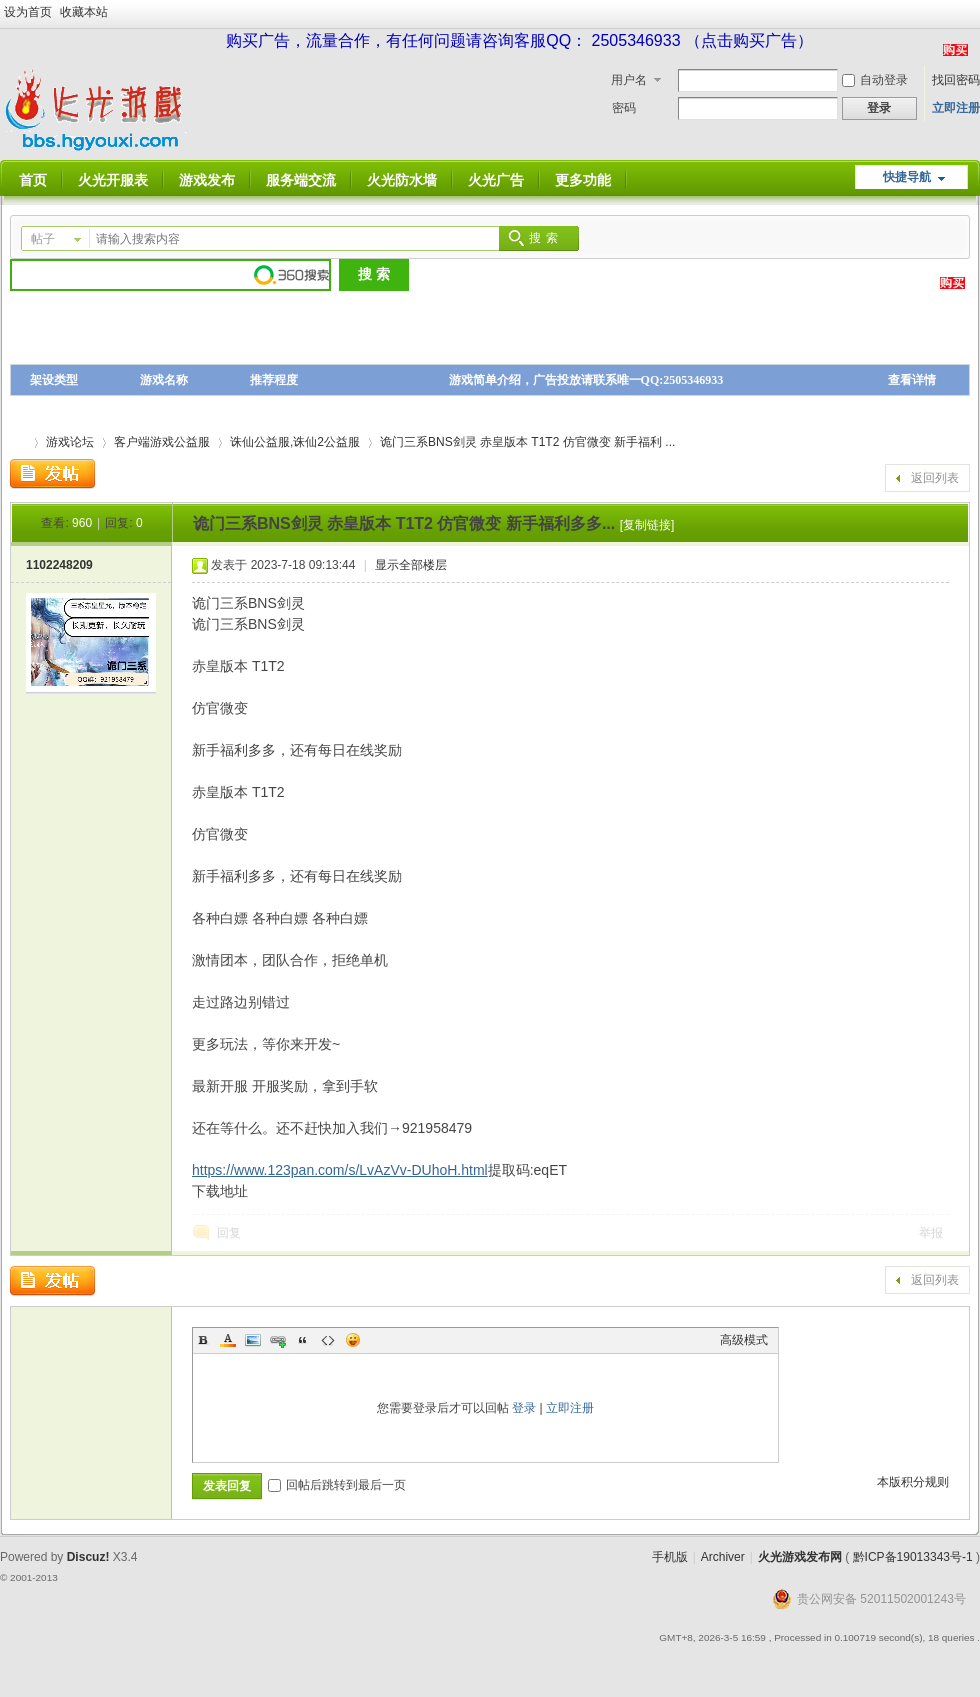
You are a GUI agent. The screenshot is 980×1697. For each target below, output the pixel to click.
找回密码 (956, 80)
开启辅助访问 (975, 14)
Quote (303, 1340)
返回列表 (935, 478)
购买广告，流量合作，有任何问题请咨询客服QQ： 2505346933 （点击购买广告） (519, 40)
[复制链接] (647, 525)
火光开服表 (113, 180)
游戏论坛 (70, 442)
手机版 (670, 1557)
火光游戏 (18, 442)
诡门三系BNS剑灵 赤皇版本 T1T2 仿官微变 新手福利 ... (527, 442)
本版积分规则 (913, 1482)
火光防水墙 (402, 180)
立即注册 (956, 108)
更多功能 (583, 180)
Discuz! (88, 1557)
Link (278, 1340)
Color (228, 1340)
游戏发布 (207, 180)
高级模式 (744, 1340)
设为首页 (28, 12)
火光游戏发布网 (800, 1557)
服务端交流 (301, 180)
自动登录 (875, 80)
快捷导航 (907, 177)
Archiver (723, 1557)
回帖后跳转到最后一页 (337, 1485)
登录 (524, 1408)
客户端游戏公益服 (162, 442)
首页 (33, 180)
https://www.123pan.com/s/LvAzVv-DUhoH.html (340, 1170)
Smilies (353, 1340)
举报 (931, 1233)
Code (328, 1340)
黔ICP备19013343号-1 (913, 1557)
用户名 (629, 80)
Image (253, 1340)
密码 (624, 108)
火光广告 (496, 180)
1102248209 (59, 565)
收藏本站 (84, 12)
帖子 (43, 239)
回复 (229, 1233)
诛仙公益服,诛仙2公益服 (295, 442)
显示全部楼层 (411, 565)
